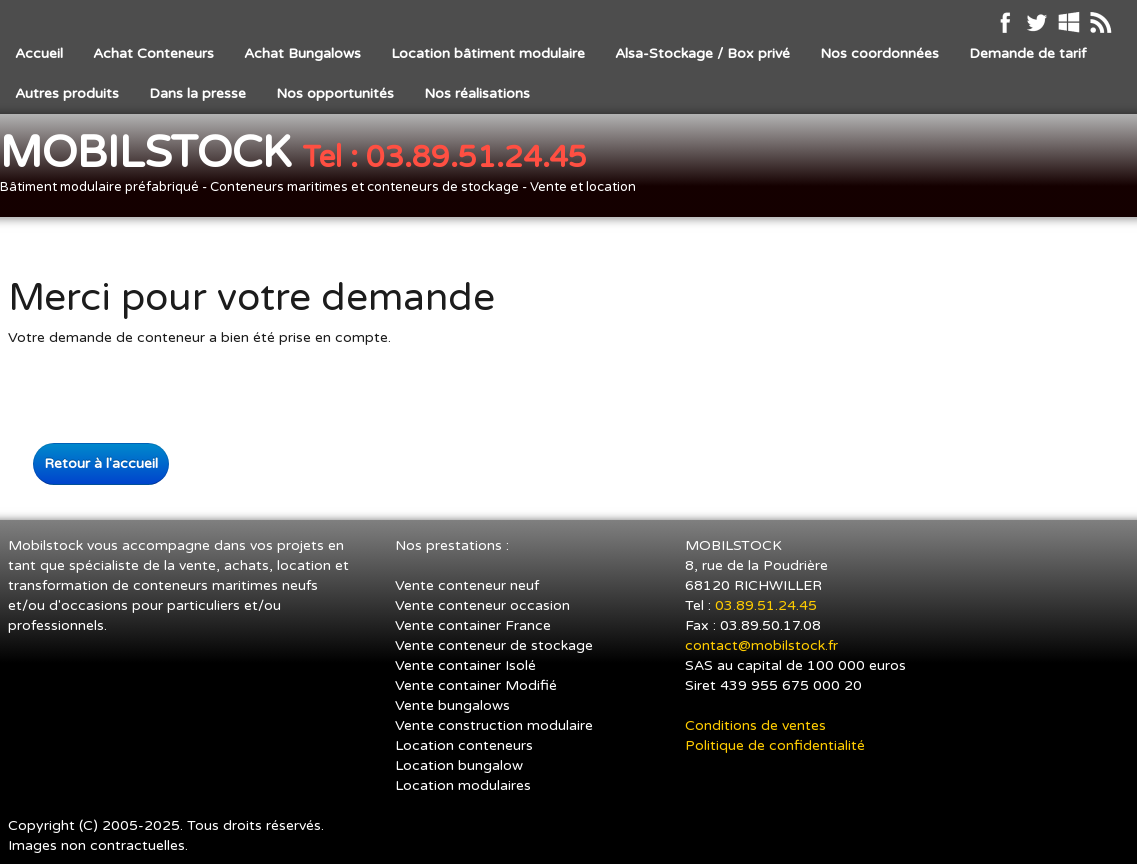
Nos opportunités (335, 93)
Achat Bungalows (302, 53)
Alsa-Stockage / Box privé (702, 53)
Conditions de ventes (755, 725)
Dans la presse (197, 93)
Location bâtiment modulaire (488, 53)
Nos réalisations (477, 93)
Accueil (39, 53)
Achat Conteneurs (153, 53)
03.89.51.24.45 (768, 605)
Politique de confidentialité (775, 745)
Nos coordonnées (879, 53)
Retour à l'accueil (101, 463)
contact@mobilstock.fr (761, 645)
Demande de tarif (1027, 53)
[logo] (325, 167)
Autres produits (67, 93)
